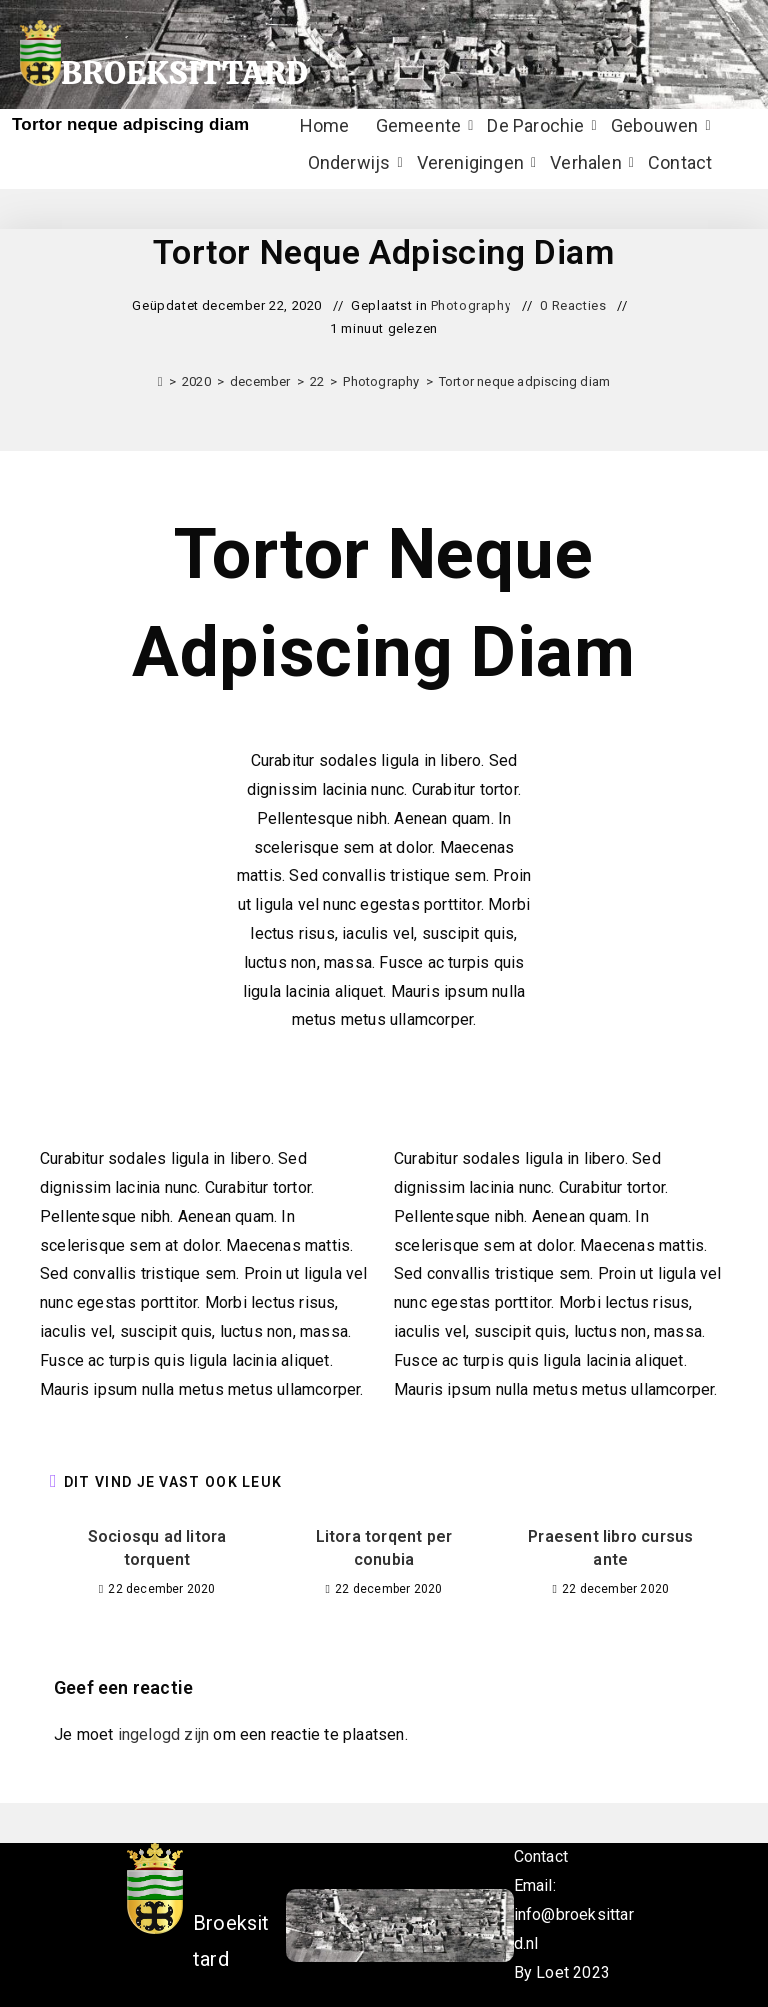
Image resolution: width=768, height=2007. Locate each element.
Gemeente (421, 125)
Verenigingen (473, 162)
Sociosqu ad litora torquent (157, 1547)
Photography (471, 305)
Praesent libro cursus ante (610, 1547)
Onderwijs (352, 162)
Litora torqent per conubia (384, 1547)
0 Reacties (573, 305)
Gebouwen (657, 125)
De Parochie (538, 125)
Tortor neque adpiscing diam (524, 381)
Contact (680, 162)
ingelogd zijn (164, 1734)
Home (325, 125)
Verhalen (588, 162)
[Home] (160, 381)
